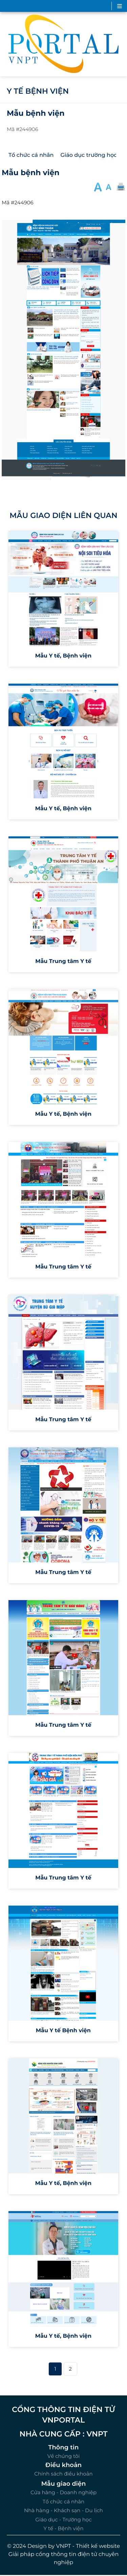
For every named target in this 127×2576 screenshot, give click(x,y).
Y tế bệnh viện (38, 91)
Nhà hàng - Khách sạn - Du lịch (63, 2510)
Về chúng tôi (63, 2456)
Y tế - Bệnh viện (63, 2528)
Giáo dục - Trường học (63, 2519)
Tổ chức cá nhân (63, 2501)
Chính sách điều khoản (63, 2473)
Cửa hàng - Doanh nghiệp (63, 2492)
